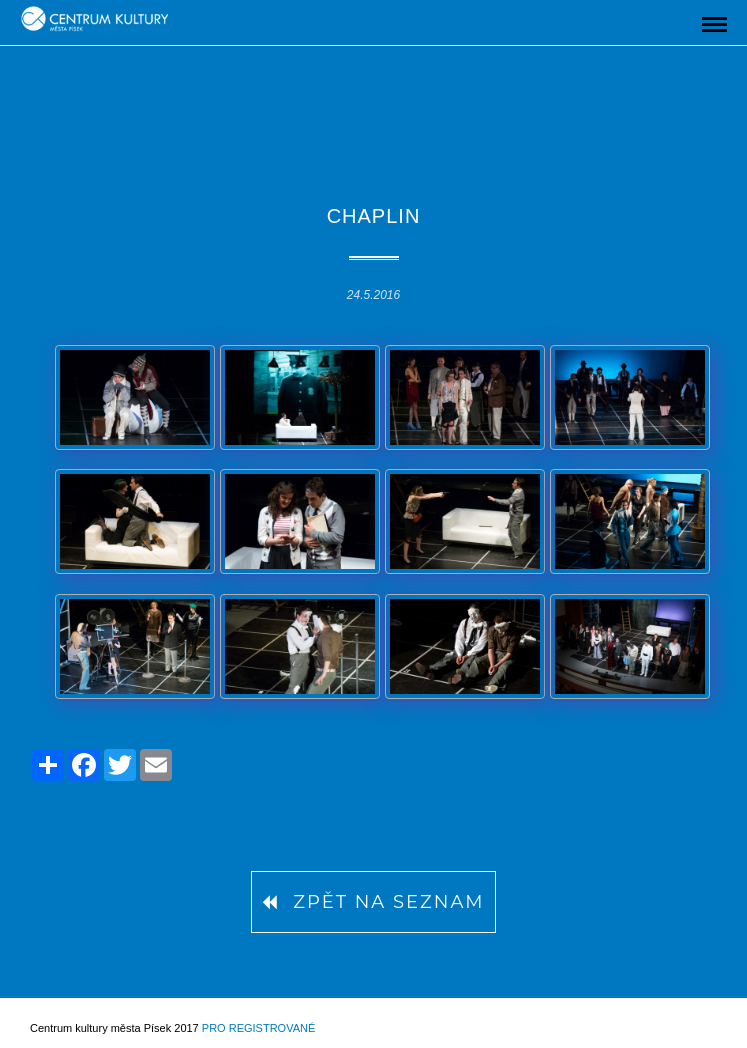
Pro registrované (258, 1028)
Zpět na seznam (373, 902)
